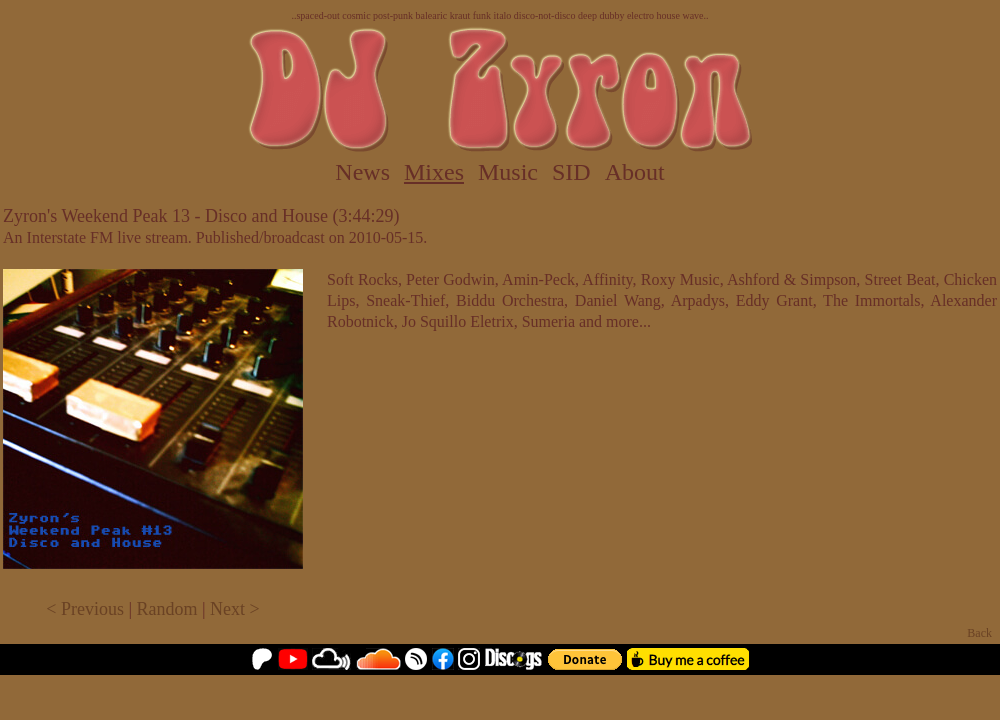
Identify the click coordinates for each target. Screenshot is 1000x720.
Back (979, 633)
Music (508, 172)
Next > (235, 609)
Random (167, 609)
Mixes (434, 172)
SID (571, 172)
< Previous (85, 609)
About (635, 172)
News (362, 172)
